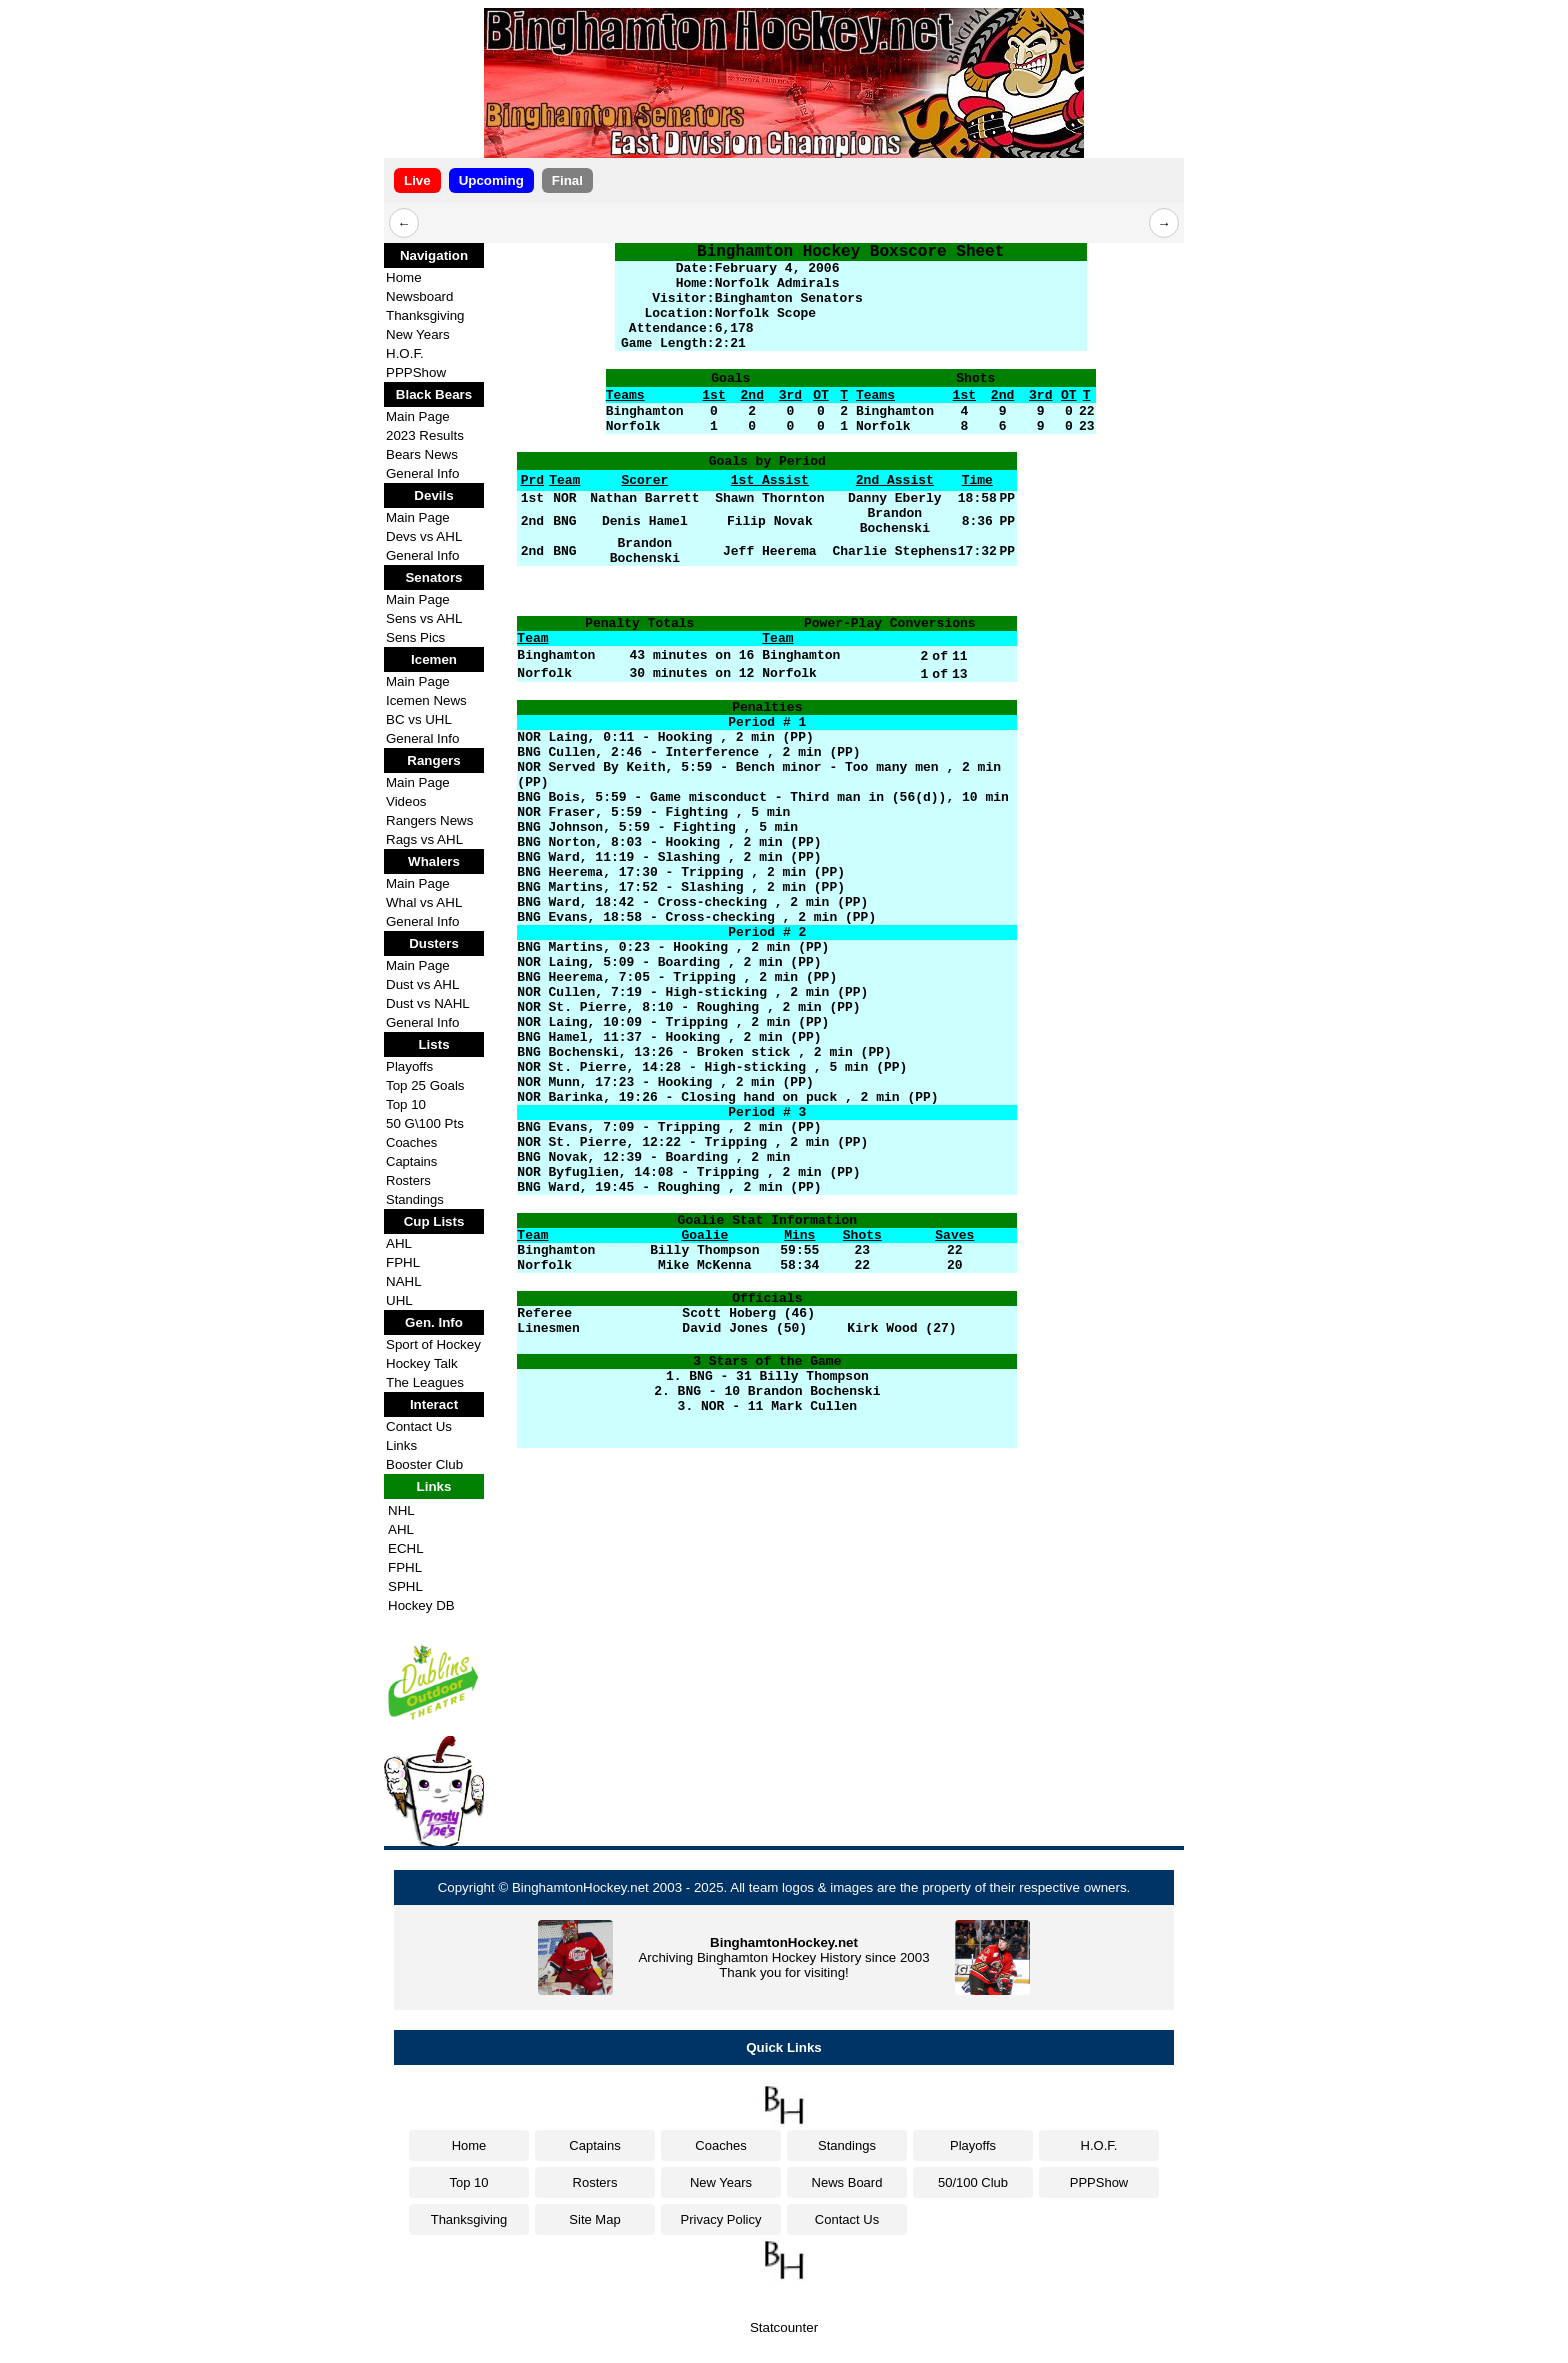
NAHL (404, 1281)
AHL (399, 1243)
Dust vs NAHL (428, 1003)
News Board (847, 2182)
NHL (401, 1510)
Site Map (594, 2219)
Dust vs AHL (422, 984)
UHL (399, 1300)
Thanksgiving (425, 315)
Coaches (411, 1142)
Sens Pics (415, 637)
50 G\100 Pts (425, 1123)
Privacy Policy (721, 2219)
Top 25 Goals (425, 1085)
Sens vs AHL (424, 618)
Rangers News (429, 820)
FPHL (403, 1262)
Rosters (408, 1180)
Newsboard (419, 296)
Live (417, 180)
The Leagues (425, 1382)
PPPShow (416, 372)
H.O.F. (405, 353)
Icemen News (426, 700)
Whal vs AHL (424, 902)
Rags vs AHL (424, 839)
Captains (411, 1161)
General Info (422, 473)
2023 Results (425, 435)
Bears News (422, 454)
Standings (415, 1199)
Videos (406, 801)
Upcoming (491, 180)
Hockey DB (421, 1605)
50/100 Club (973, 2182)
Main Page (418, 416)
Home (404, 277)
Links (401, 1445)
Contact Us (419, 1426)
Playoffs (409, 1066)
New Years (418, 334)
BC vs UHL (419, 719)
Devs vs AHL (424, 536)
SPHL (405, 1586)
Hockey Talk (422, 1363)
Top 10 (406, 1104)
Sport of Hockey (433, 1344)
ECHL (406, 1548)
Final (567, 180)
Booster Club (424, 1464)
